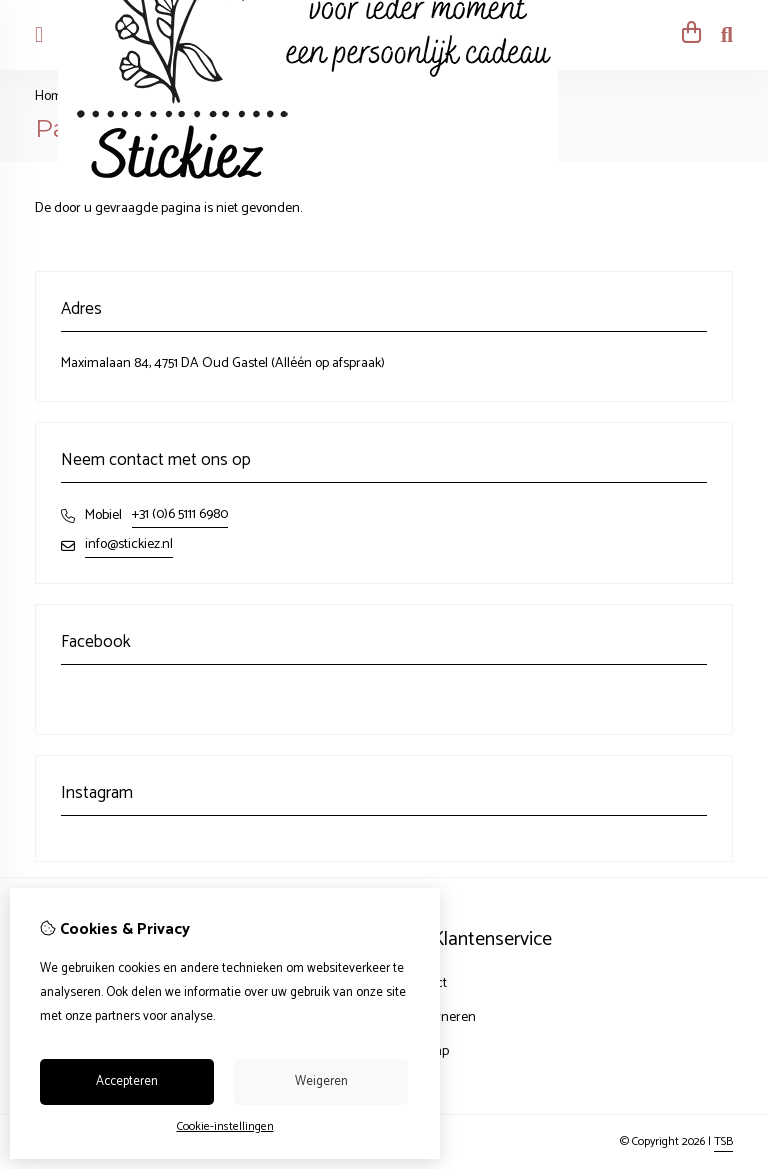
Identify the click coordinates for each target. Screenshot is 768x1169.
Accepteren (127, 1081)
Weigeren (321, 1081)
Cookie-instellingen (225, 1126)
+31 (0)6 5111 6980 (180, 514)
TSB (723, 1141)
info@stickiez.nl (129, 544)
